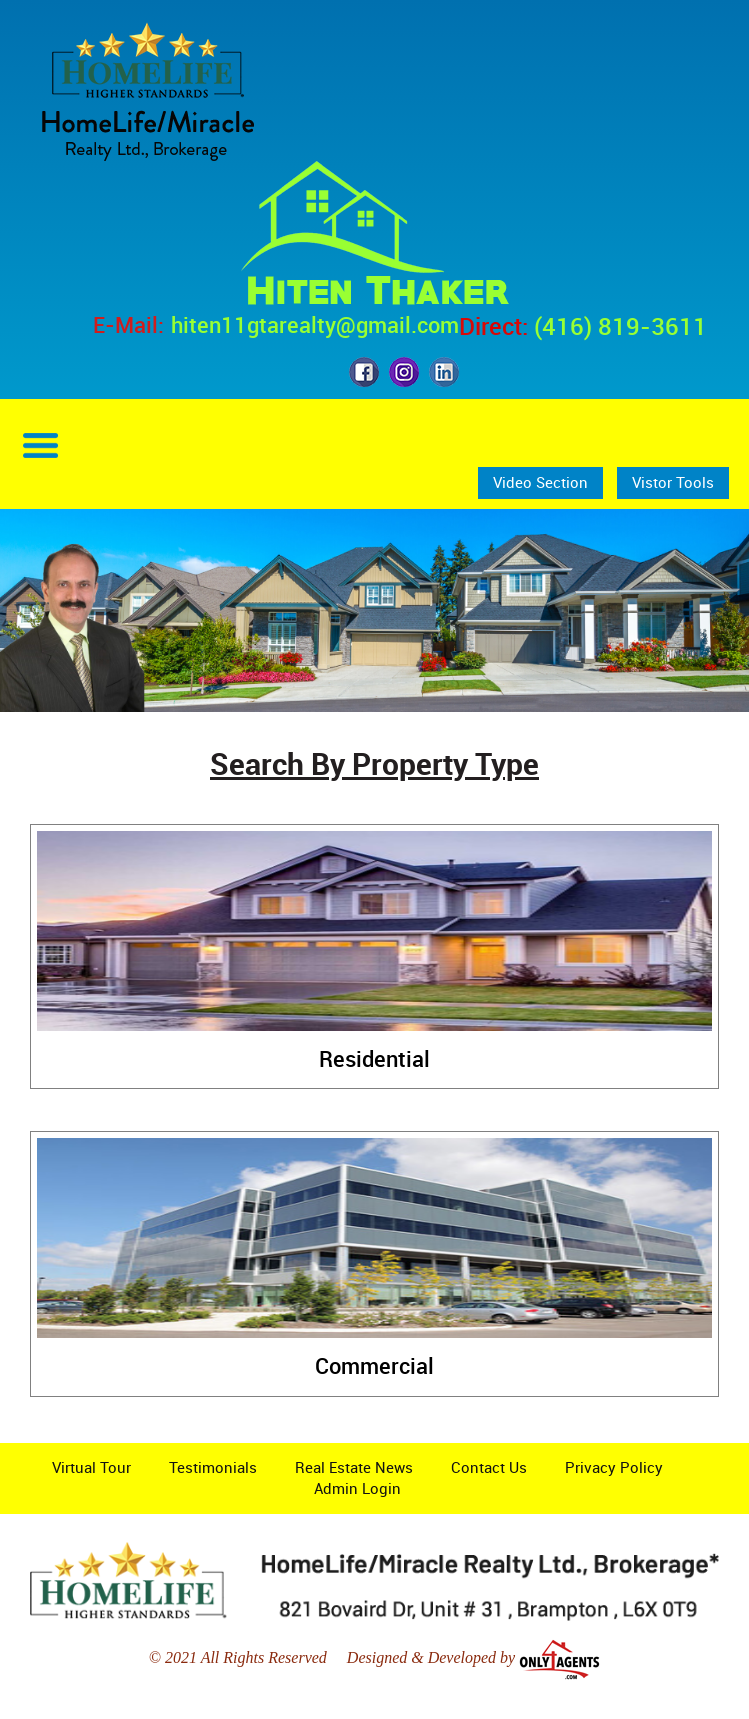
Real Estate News (354, 1467)
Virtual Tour (91, 1467)
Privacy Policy (614, 1467)
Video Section (540, 482)
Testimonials (213, 1467)
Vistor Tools (673, 482)
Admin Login (357, 1488)
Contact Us (489, 1467)
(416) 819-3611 (620, 326)
